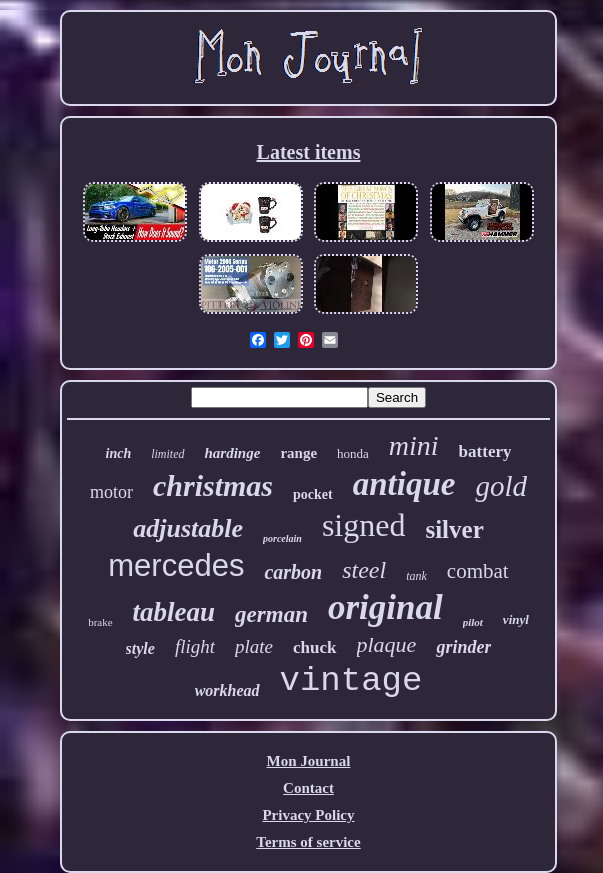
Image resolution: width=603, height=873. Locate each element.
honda (353, 453)
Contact (308, 788)
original (385, 607)
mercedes (176, 565)
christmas (213, 485)
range (298, 453)
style (140, 648)
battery (485, 451)
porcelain (282, 538)
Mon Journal (309, 761)
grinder (463, 647)
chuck (314, 647)
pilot (473, 622)
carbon (293, 572)
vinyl (516, 619)
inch (119, 453)
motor (111, 492)
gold (501, 486)
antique (404, 484)
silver (454, 529)
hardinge (233, 453)
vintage (351, 681)
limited (167, 454)
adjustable (188, 528)
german (271, 614)
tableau (174, 612)
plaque (387, 644)
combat (478, 571)
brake (100, 622)
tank (416, 576)
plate (254, 646)
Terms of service (308, 842)
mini (414, 445)
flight (195, 646)
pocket (313, 494)
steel (364, 570)
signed (364, 525)
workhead (227, 690)
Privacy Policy (308, 815)
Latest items (309, 152)
